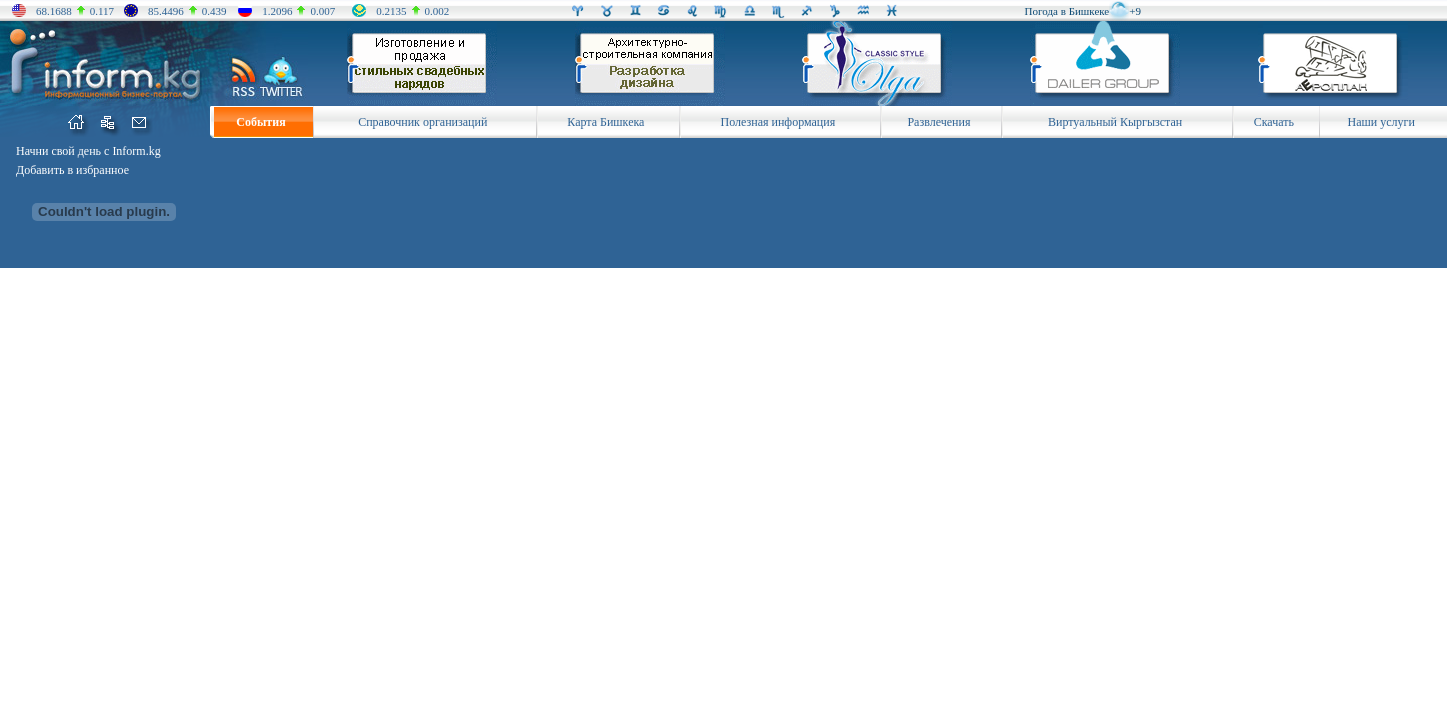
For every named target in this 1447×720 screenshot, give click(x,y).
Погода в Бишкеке (1067, 11)
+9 (1135, 11)
